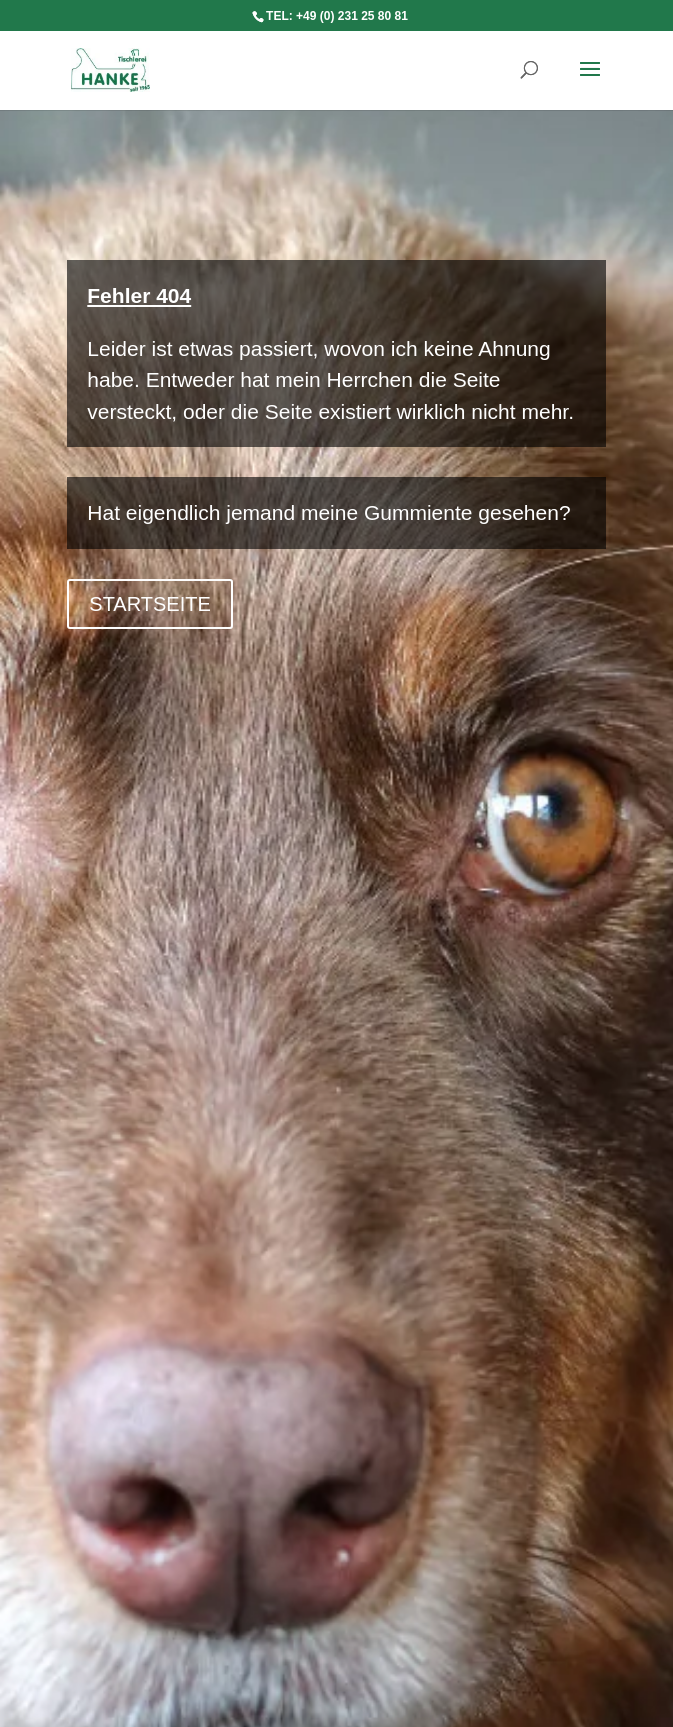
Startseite (150, 604)
